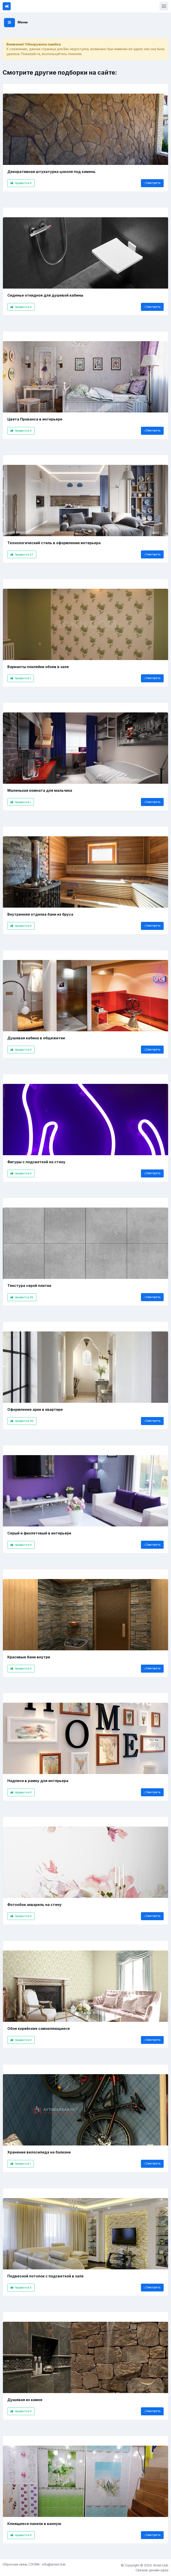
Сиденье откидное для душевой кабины (45, 295)
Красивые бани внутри (28, 1657)
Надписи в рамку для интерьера (37, 1780)
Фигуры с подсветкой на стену (36, 1162)
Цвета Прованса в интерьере (34, 419)
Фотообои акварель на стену (34, 1904)
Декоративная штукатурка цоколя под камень (51, 171)
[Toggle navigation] (163, 6)
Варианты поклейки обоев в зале (38, 667)
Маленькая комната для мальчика (39, 790)
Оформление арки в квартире (35, 1409)
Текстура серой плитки (29, 1285)
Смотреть (152, 183)
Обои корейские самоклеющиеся (38, 2028)
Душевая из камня (24, 2400)
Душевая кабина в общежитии (36, 1038)
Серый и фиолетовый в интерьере (39, 1533)
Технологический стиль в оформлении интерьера (54, 543)
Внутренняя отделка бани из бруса (40, 914)
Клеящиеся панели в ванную (34, 2523)
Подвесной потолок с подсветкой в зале (45, 2276)
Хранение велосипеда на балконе (39, 2152)
